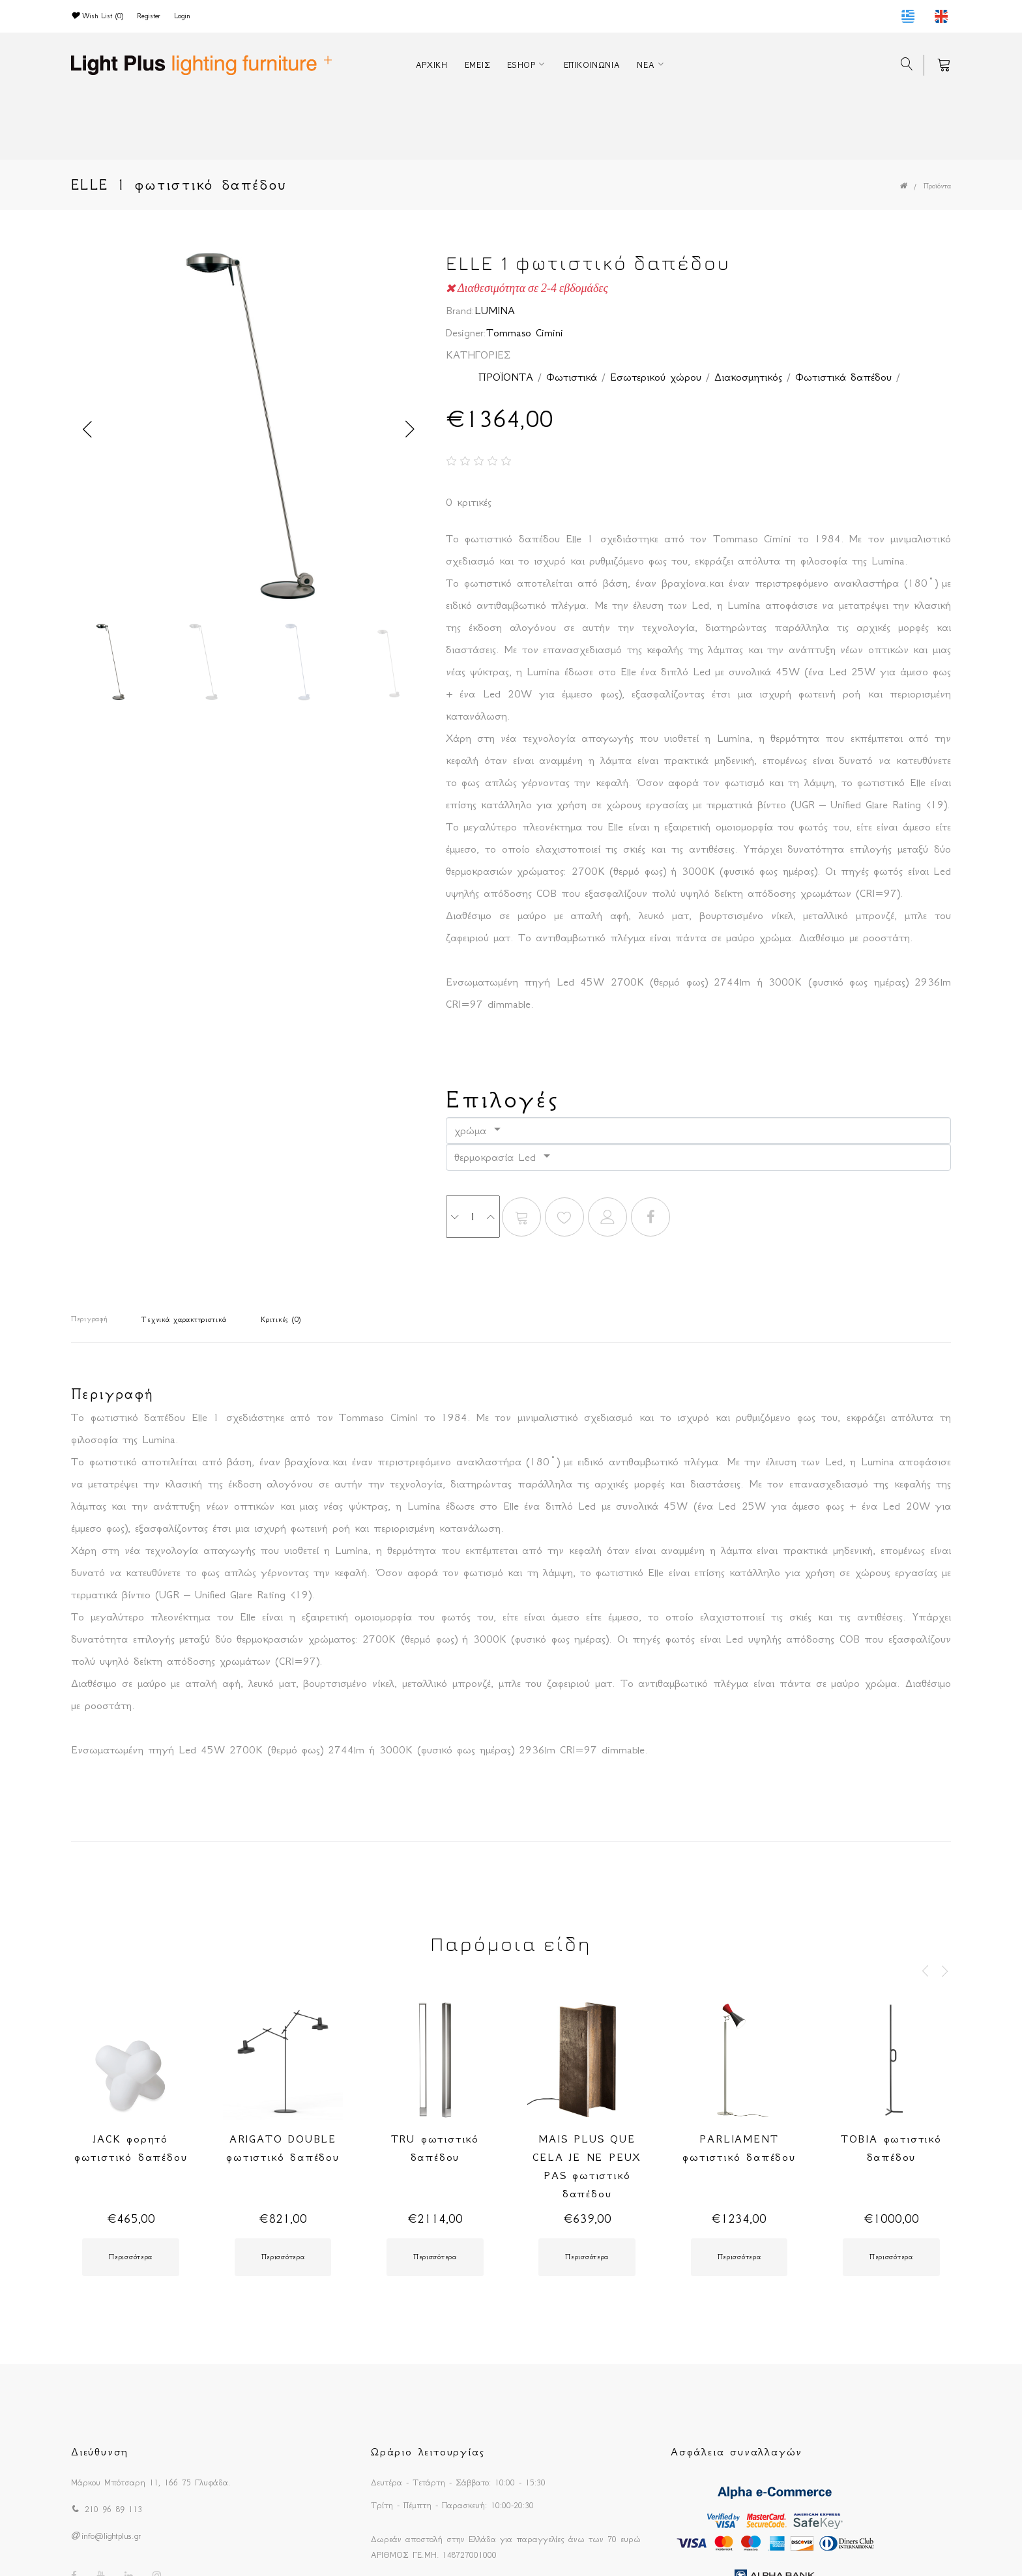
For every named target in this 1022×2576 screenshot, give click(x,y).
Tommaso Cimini (524, 332)
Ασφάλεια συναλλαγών (736, 2451)
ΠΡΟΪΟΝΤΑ (505, 376)
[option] (248, 429)
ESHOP (521, 65)
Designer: (466, 332)
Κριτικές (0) (281, 1319)
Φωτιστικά (571, 376)
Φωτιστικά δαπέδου (843, 376)
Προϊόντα (937, 186)
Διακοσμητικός (748, 376)
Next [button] (410, 429)
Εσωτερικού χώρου (655, 376)
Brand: (460, 310)
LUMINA (494, 310)
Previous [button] (87, 429)
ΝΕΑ (645, 65)
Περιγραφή (89, 1319)
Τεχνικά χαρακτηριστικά (183, 1319)
